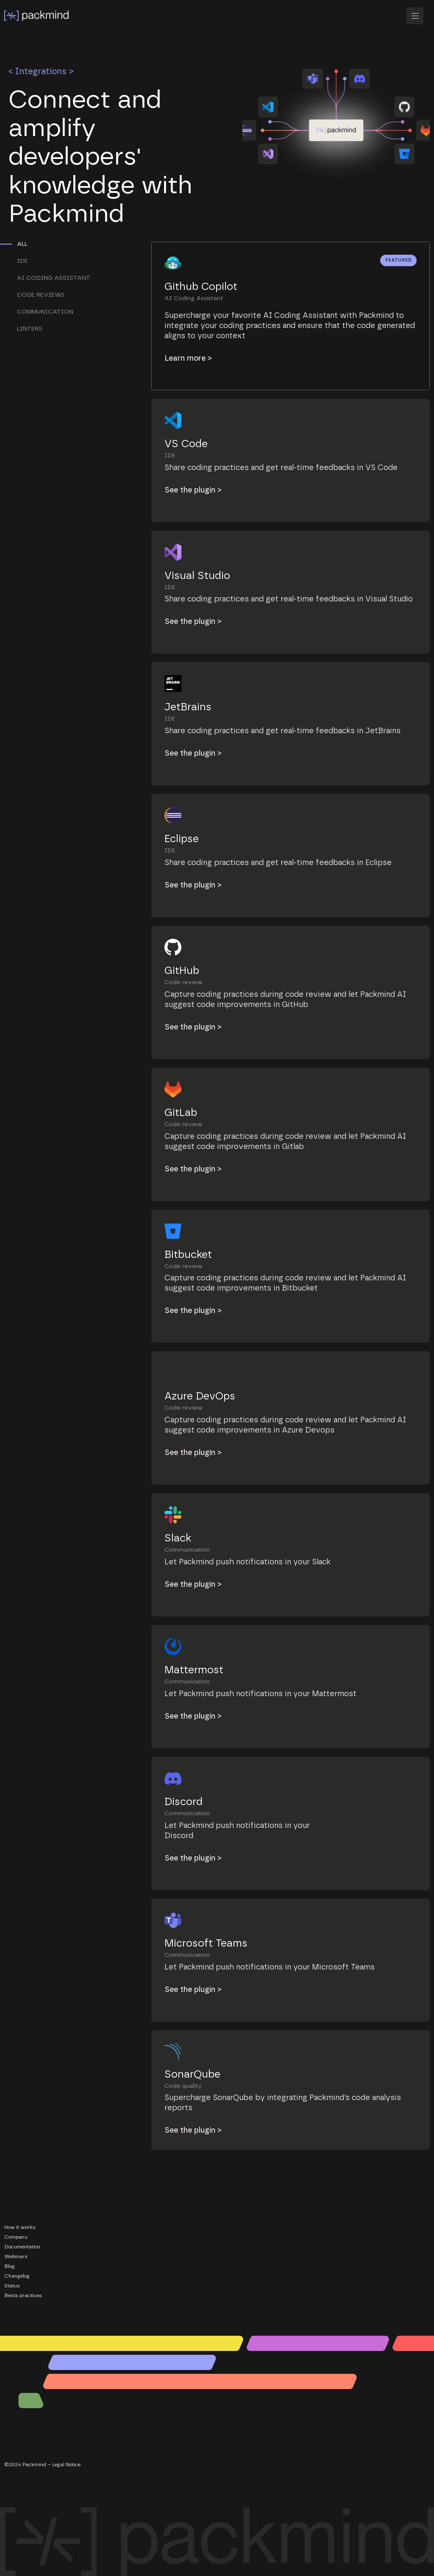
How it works (20, 2227)
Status (12, 2285)
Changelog (17, 2275)
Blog (9, 2266)
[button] (418, 15)
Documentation (22, 2246)
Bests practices (23, 2295)
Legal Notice (66, 2464)
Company (16, 2236)
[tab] (65, 244)
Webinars (16, 2256)
